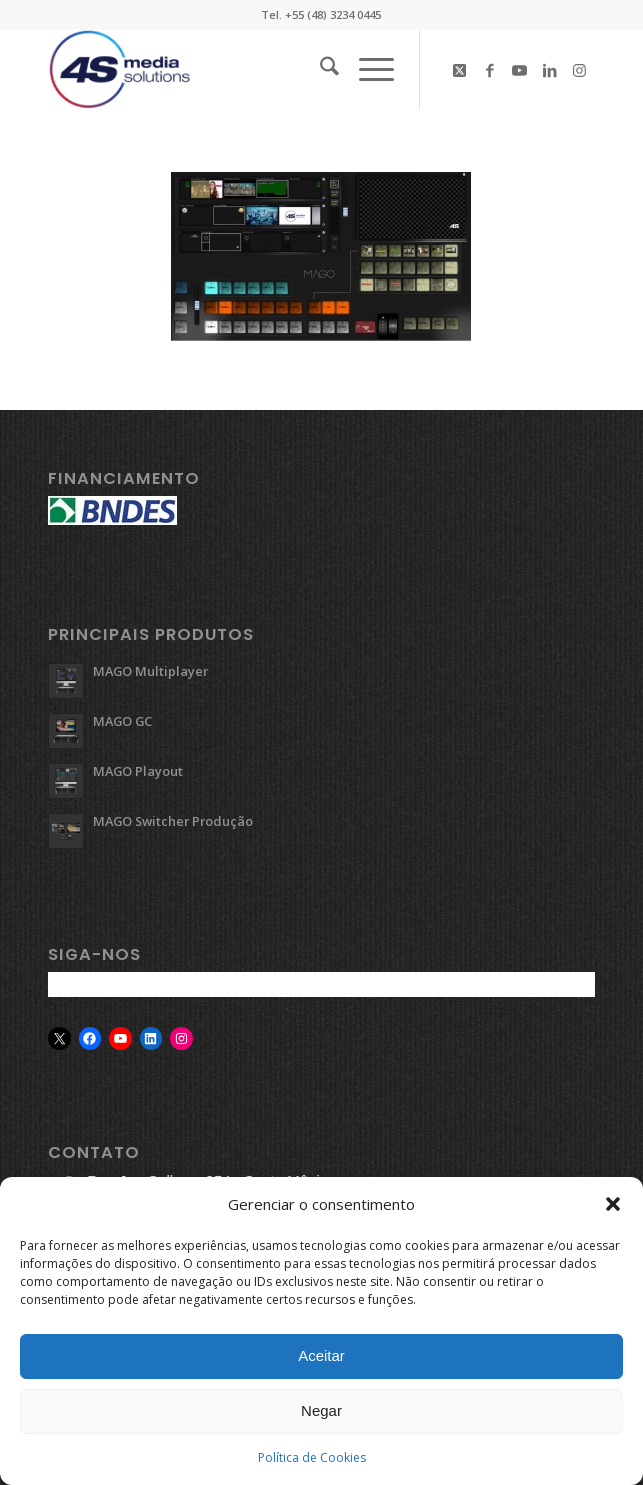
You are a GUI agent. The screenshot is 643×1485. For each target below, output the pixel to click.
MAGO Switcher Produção (173, 821)
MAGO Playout (138, 771)
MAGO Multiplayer (150, 671)
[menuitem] (319, 69)
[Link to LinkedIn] (550, 70)
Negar (321, 1416)
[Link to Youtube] (520, 70)
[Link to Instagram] (580, 70)
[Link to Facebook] (490, 70)
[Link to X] (460, 70)
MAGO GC (122, 721)
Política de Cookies (312, 1462)
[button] (613, 1210)
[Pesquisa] (319, 69)
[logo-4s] (266, 69)
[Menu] (366, 69)
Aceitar (321, 1361)
